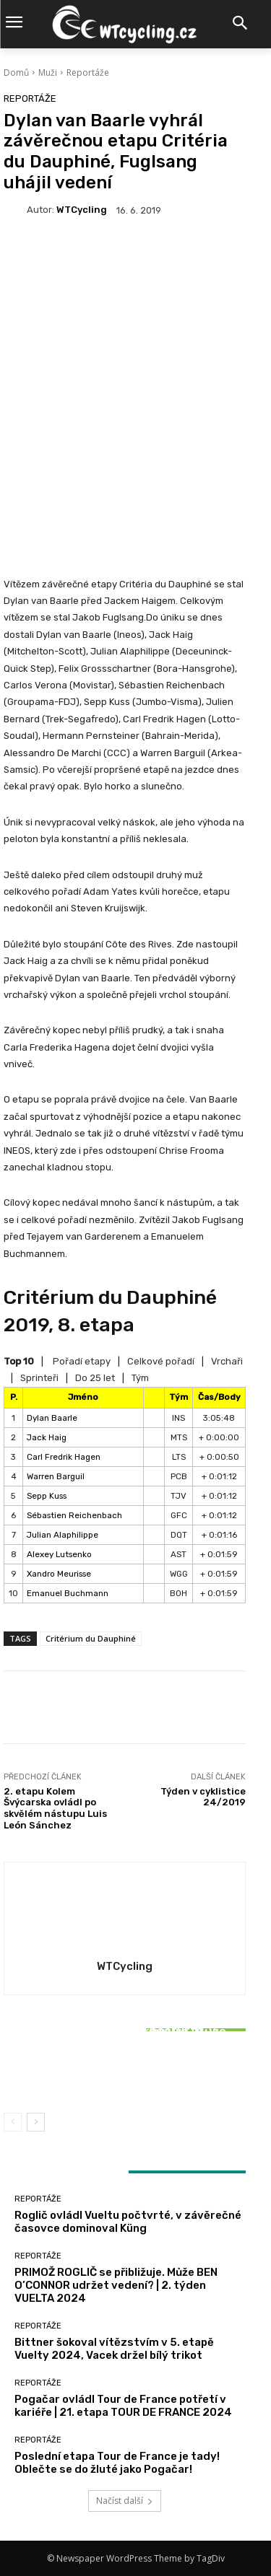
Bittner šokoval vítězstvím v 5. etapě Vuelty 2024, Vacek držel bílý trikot (125, 2068)
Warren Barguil (56, 1476)
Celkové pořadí (160, 1361)
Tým (140, 1377)
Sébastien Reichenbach (74, 1515)
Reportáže (87, 72)
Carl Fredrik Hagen (63, 1457)
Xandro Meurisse (59, 1574)
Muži (47, 72)
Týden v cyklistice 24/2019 (203, 1797)
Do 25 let (95, 1377)
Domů (16, 72)
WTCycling (81, 209)
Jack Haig (46, 1437)
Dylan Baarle (52, 1418)
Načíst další (124, 2500)
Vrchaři (227, 1361)
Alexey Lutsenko (59, 1554)
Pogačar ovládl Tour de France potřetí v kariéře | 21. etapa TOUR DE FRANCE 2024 (123, 2406)
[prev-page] (13, 2122)
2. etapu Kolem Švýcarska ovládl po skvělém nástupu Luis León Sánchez (55, 1808)
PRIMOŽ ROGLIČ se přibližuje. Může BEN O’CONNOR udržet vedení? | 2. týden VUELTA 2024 (116, 2285)
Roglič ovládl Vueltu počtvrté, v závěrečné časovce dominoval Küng (127, 2222)
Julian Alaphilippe (62, 1535)
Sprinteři (39, 1377)
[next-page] (36, 2122)
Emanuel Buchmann (67, 1593)
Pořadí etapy (82, 1361)
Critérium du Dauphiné (91, 1638)
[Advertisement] (135, 380)
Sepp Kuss (46, 1496)
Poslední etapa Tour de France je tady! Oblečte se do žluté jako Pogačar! (117, 2463)
